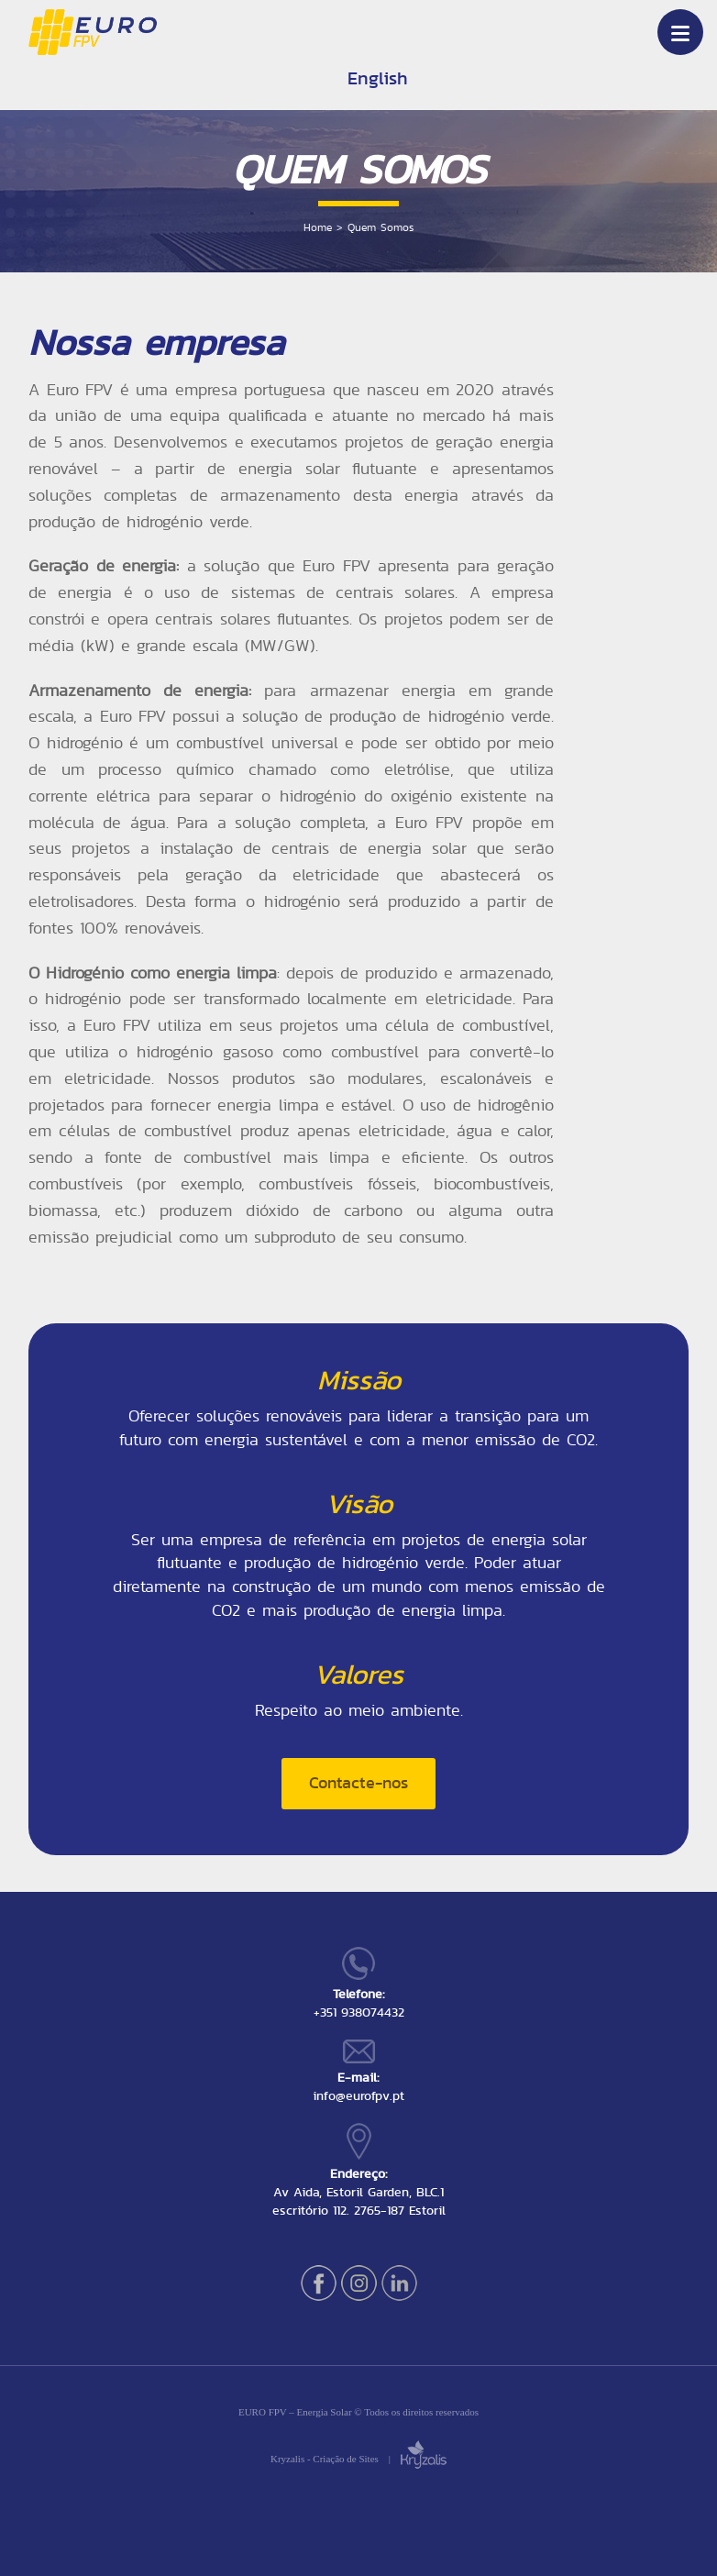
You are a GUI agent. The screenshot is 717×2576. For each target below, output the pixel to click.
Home (317, 227)
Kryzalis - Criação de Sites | (358, 2458)
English (377, 78)
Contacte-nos (358, 1783)
